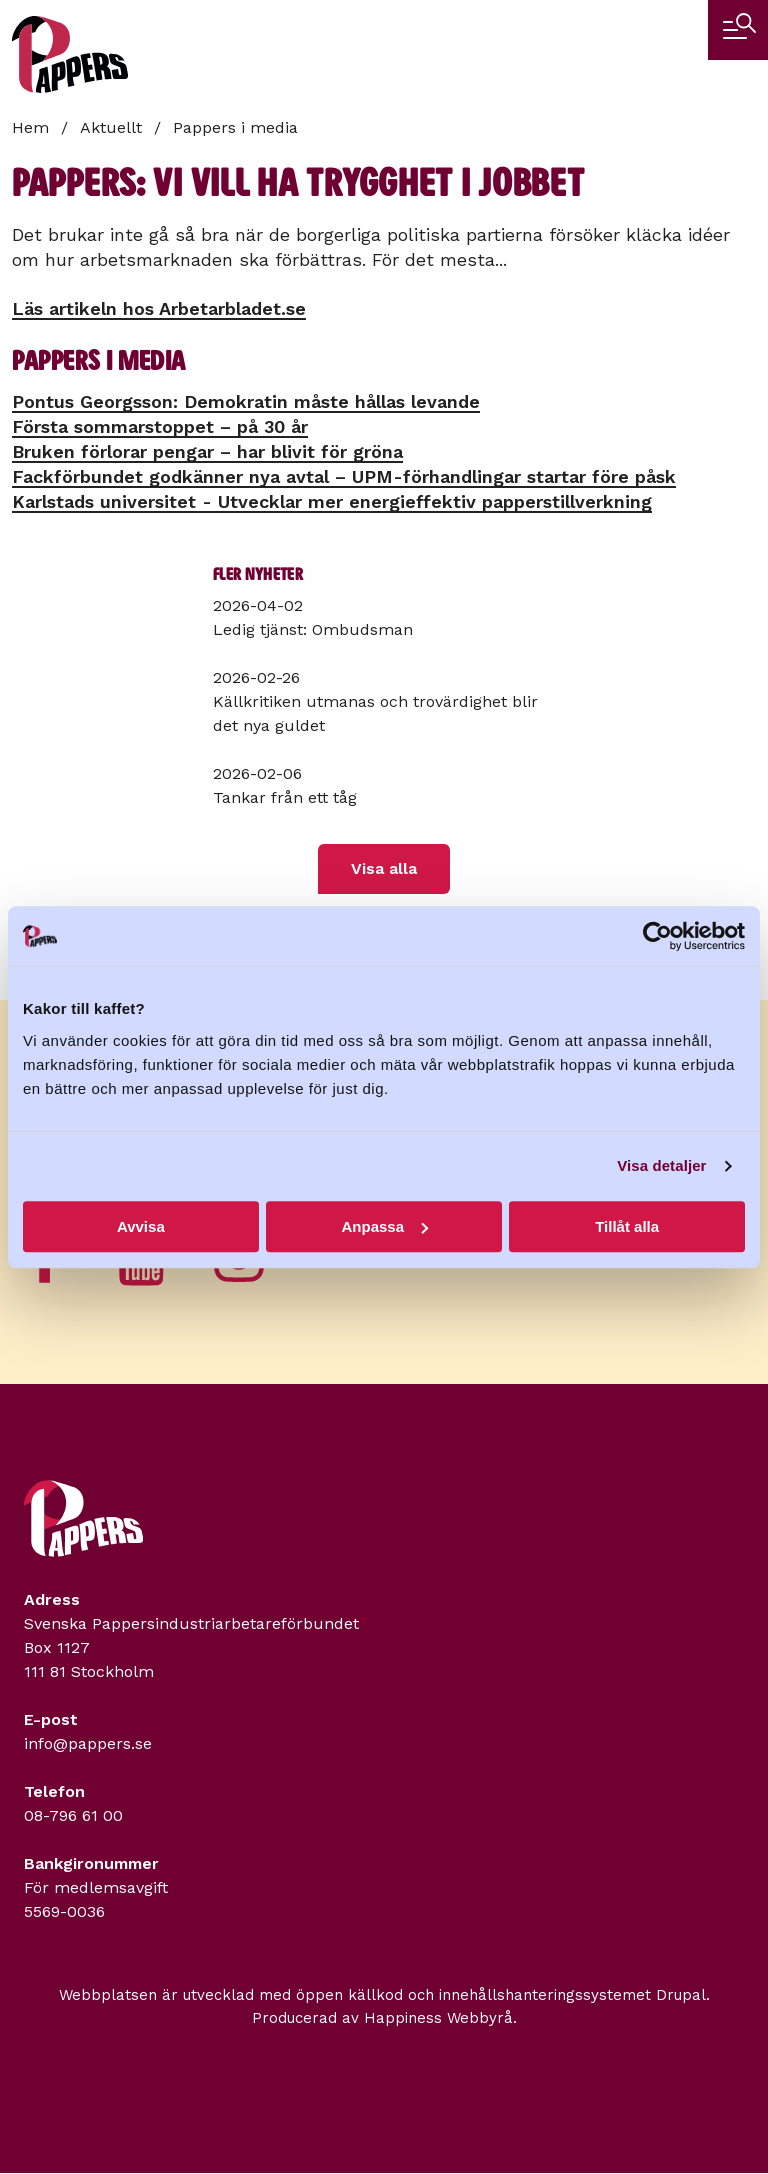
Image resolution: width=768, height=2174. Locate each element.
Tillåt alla (627, 1226)
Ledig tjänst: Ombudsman (313, 629)
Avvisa (141, 1226)
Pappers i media (235, 127)
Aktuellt (111, 127)
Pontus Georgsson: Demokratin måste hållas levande (246, 401)
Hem (30, 127)
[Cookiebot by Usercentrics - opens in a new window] (657, 936)
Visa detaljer (661, 1165)
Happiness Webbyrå (438, 2018)
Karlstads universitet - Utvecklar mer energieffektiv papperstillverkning (332, 501)
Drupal (681, 1995)
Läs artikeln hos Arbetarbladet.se (159, 308)
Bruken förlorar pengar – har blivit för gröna (207, 451)
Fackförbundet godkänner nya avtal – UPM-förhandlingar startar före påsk (344, 476)
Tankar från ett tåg (285, 797)
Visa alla (384, 868)
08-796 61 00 (73, 1815)
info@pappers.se (88, 1743)
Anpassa (384, 1226)
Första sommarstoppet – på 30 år (160, 426)
